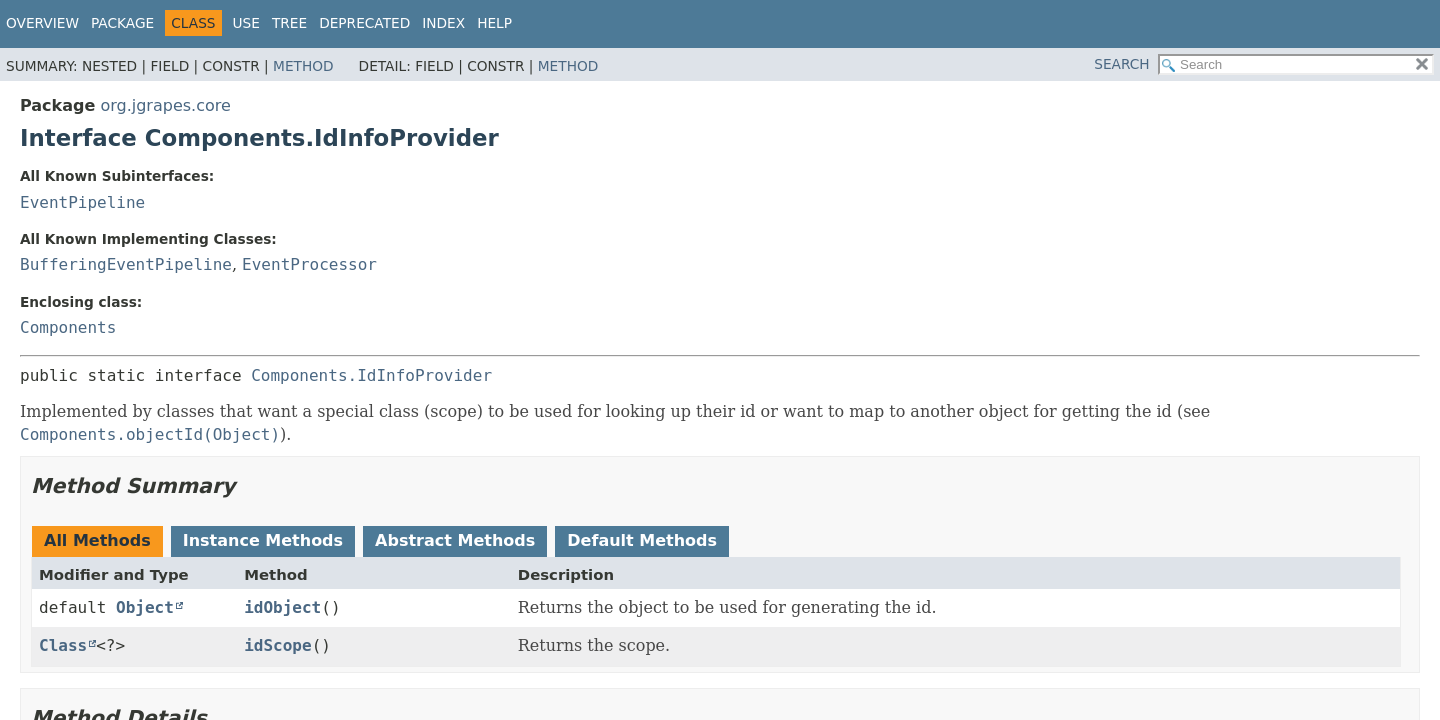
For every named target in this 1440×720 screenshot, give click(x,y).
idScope (277, 645)
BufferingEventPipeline (126, 264)
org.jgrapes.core (165, 105)
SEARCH (1121, 64)
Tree (289, 23)
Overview (42, 23)
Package (122, 23)
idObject (282, 607)
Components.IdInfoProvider (371, 375)
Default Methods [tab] (642, 540)
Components (68, 327)
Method (303, 66)
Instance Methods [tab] (263, 540)
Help (494, 23)
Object (145, 607)
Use (246, 23)
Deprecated (364, 23)
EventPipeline (82, 202)
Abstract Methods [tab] (455, 540)
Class (63, 645)
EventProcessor (309, 264)
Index (443, 23)
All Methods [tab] (97, 540)
